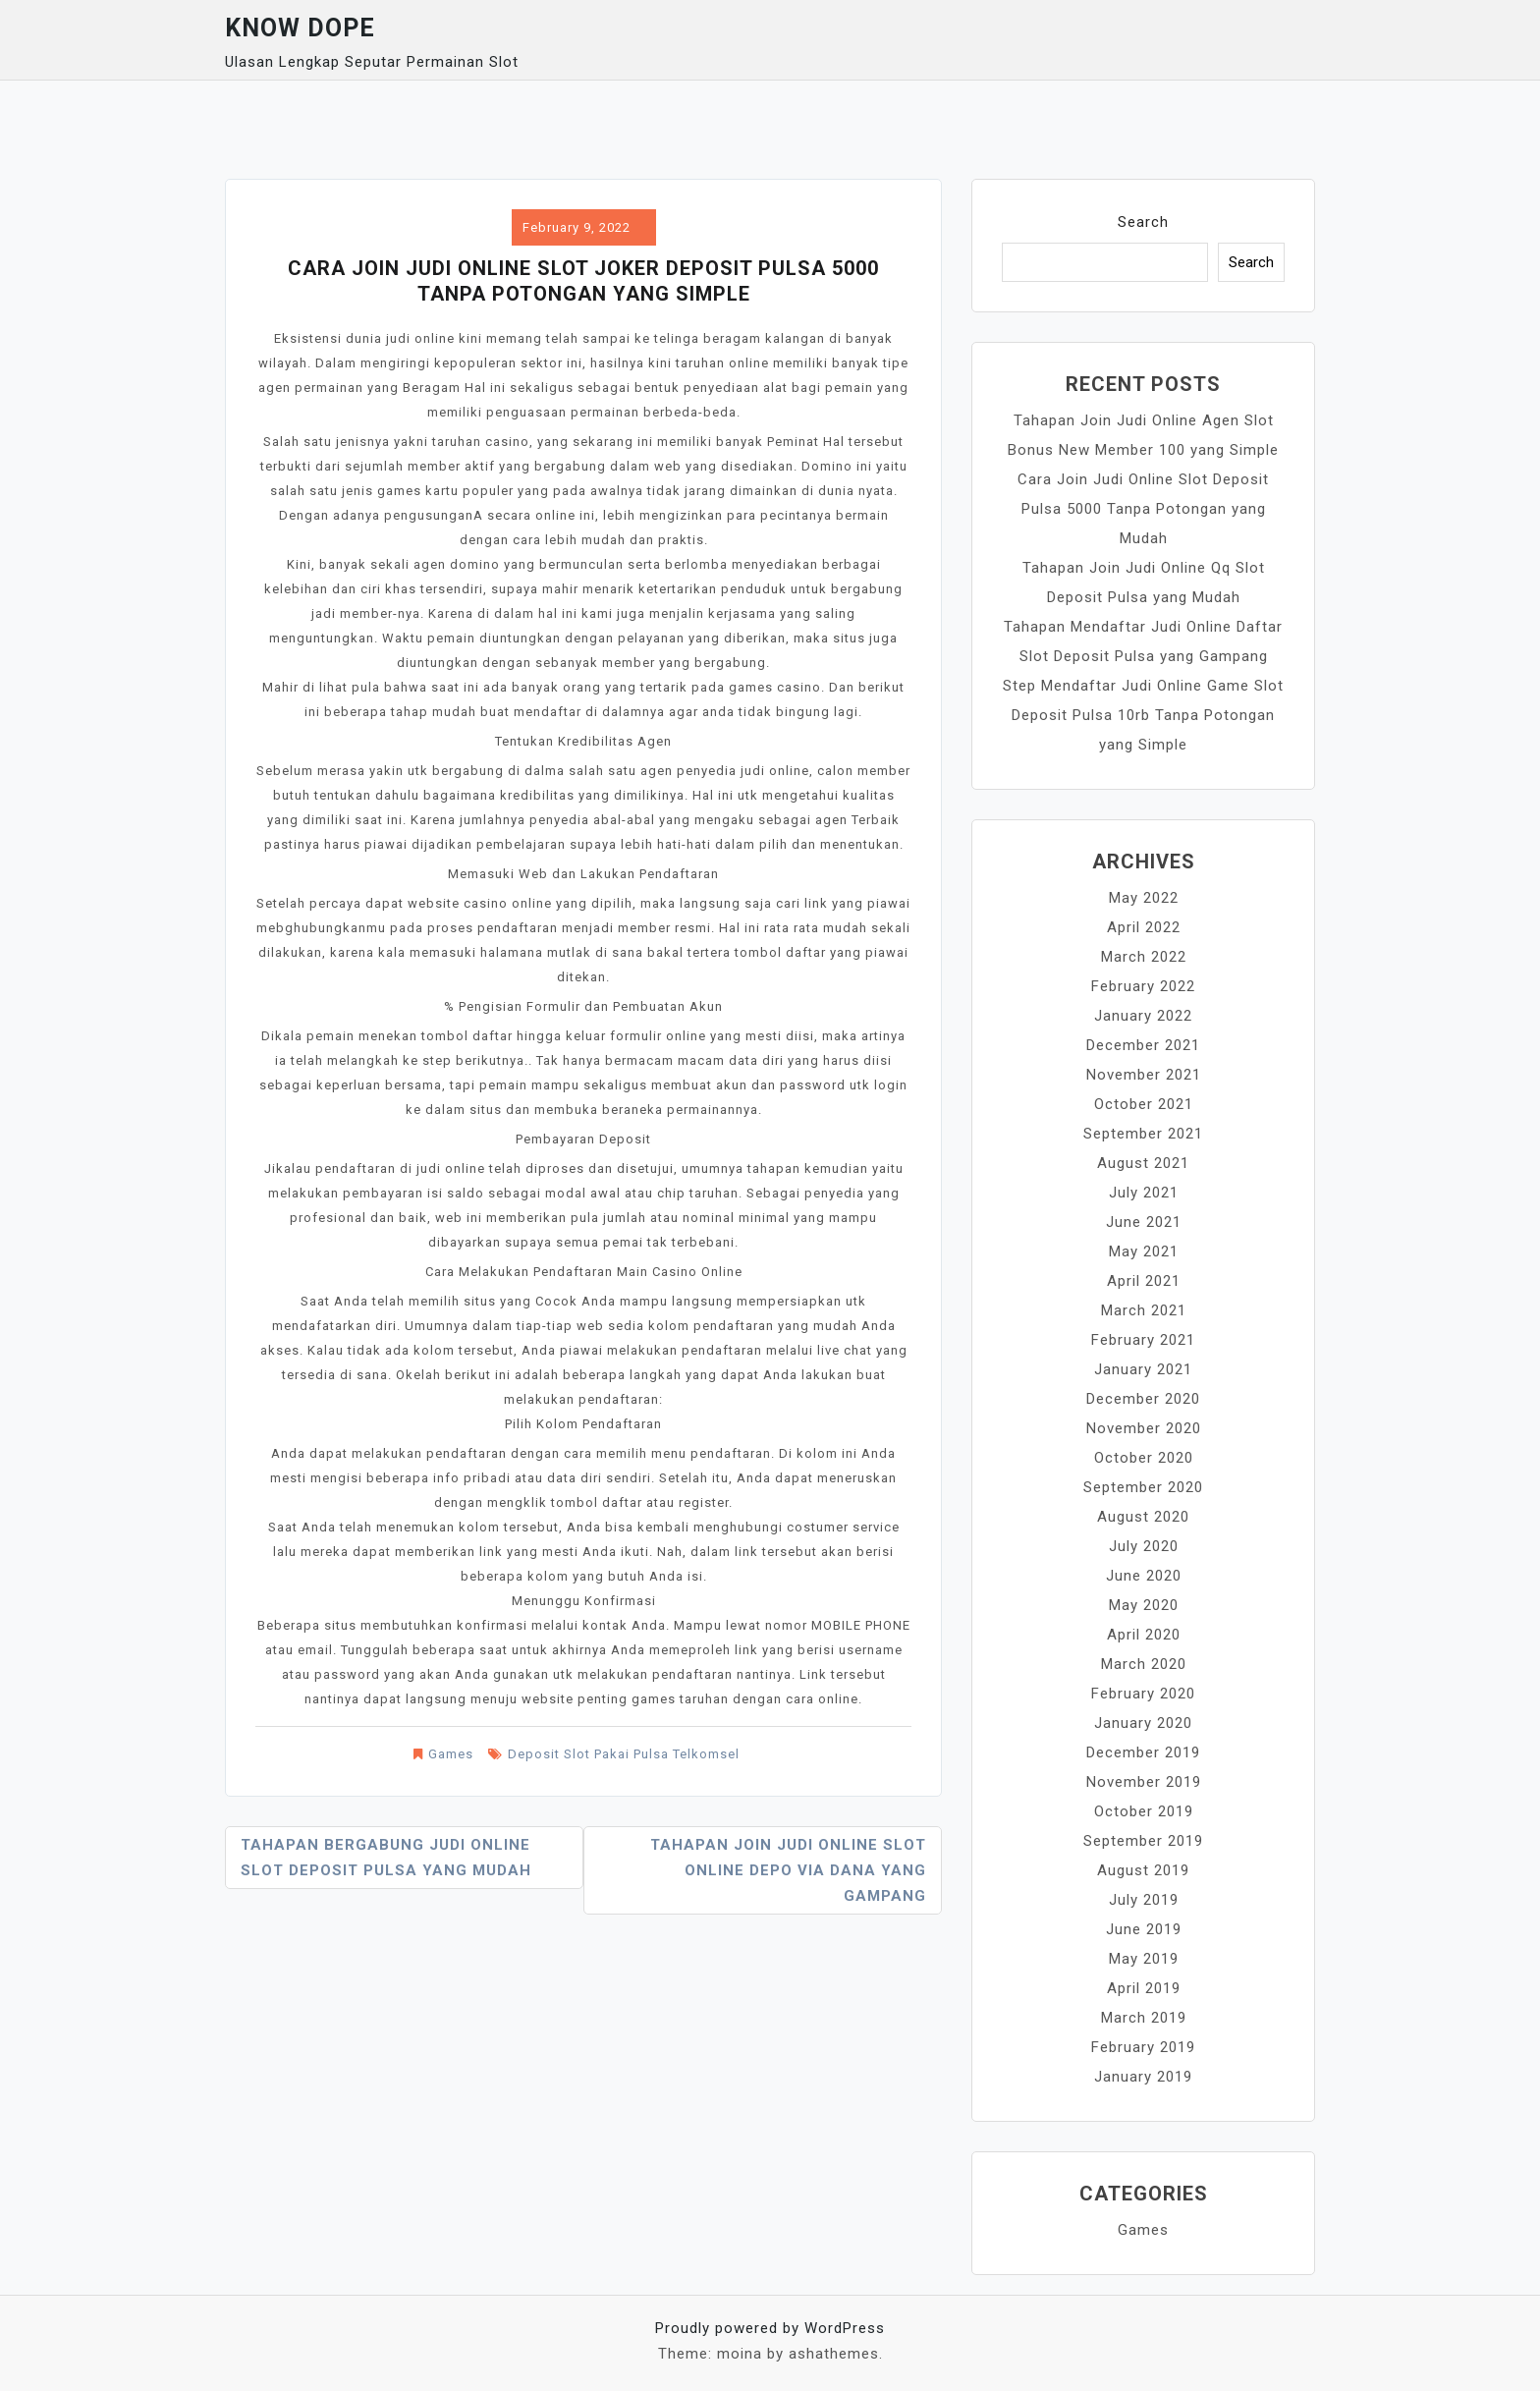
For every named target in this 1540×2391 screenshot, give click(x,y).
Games (450, 1754)
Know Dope (300, 28)
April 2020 (1144, 1634)
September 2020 (1143, 1487)
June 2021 (1144, 1222)
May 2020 (1144, 1605)
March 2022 (1143, 957)
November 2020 (1143, 1428)
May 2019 (1144, 1959)
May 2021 (1144, 1251)
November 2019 (1143, 1782)
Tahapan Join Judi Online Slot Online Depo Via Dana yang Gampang (788, 1870)
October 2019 (1143, 1811)
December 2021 (1143, 1045)
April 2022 (1144, 927)
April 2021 (1144, 1281)
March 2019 (1143, 2018)
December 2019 (1143, 1752)
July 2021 (1144, 1192)
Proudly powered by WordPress (770, 2328)
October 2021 (1143, 1104)
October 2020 (1143, 1458)
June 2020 (1144, 1576)
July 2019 (1144, 1900)
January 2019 (1143, 2076)
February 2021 (1143, 1340)
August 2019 (1143, 1870)
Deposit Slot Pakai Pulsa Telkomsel (624, 1754)
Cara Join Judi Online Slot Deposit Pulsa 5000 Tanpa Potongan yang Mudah (1143, 509)
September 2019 (1143, 1841)
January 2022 (1143, 1016)
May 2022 (1144, 898)
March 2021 (1143, 1310)
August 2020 (1143, 1517)
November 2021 (1143, 1075)
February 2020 (1143, 1693)
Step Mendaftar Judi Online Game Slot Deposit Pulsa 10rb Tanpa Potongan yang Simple (1143, 715)
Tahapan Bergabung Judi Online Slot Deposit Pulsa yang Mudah (386, 1857)
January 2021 (1143, 1369)
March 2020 (1143, 1664)
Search (1143, 222)
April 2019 (1144, 1988)
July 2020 (1144, 1546)
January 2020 (1143, 1723)
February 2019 (1143, 2047)
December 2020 (1143, 1399)
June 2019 (1144, 1929)
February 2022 (1143, 986)
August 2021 (1143, 1163)
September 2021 (1143, 1133)
